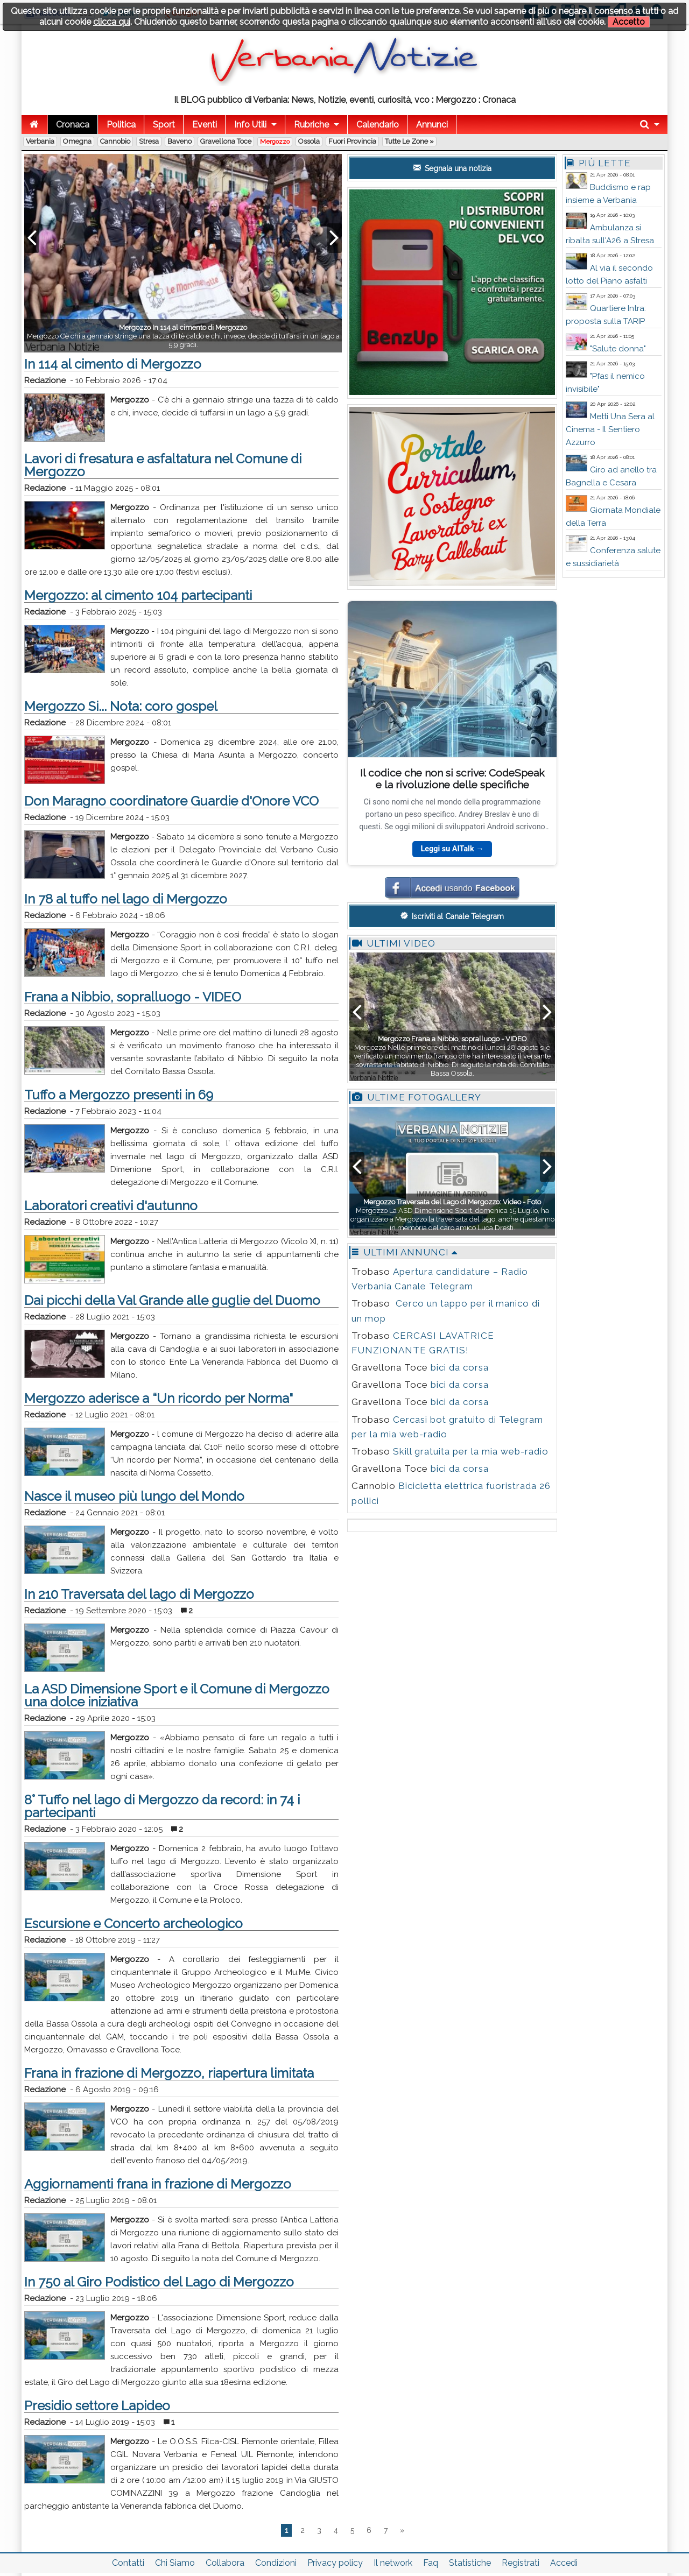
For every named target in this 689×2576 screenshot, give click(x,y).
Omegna (77, 141)
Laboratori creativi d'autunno (111, 1205)
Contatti (128, 2563)
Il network (393, 2563)
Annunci (432, 124)
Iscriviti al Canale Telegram (452, 915)
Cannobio (115, 141)
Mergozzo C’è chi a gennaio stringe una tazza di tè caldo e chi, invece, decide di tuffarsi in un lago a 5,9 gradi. (183, 336)
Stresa (149, 141)
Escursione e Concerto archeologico (133, 1923)
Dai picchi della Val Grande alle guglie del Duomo (172, 1300)
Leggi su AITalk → (451, 848)
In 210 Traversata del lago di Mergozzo (139, 1594)
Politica (121, 124)
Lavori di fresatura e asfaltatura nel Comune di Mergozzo (162, 465)
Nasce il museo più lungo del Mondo (134, 1496)
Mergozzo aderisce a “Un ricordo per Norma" (158, 1398)
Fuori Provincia (352, 141)
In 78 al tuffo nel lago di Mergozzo (125, 899)
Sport (164, 124)
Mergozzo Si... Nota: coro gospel (120, 706)
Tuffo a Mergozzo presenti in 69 (118, 1095)
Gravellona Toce (225, 141)
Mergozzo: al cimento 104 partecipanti (138, 595)
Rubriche (311, 124)
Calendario (377, 124)
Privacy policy (335, 2563)
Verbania (40, 141)
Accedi (564, 2563)
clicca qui (111, 22)
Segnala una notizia (452, 167)
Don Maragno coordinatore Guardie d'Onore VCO (171, 801)
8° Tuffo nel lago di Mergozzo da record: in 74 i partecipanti (162, 1806)
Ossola (309, 141)
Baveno (179, 141)
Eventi (204, 124)
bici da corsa (460, 1367)
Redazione (45, 380)
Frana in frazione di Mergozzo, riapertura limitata (169, 2073)
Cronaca (72, 124)
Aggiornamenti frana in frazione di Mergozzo (157, 2184)
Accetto (629, 22)
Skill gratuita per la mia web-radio (471, 1451)
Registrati (520, 2563)
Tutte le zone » (409, 141)
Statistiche (470, 2563)
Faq (430, 2563)
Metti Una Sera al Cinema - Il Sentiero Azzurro (610, 429)
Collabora (225, 2563)
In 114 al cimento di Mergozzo (112, 364)
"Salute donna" (618, 349)
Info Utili (250, 124)
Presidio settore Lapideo (97, 2405)
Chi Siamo (175, 2563)
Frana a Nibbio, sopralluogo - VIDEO (132, 997)
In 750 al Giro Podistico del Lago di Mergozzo (159, 2282)
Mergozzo (275, 141)
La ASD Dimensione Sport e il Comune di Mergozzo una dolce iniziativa (176, 1695)
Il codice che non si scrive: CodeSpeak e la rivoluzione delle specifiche (452, 778)
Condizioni (276, 2563)
